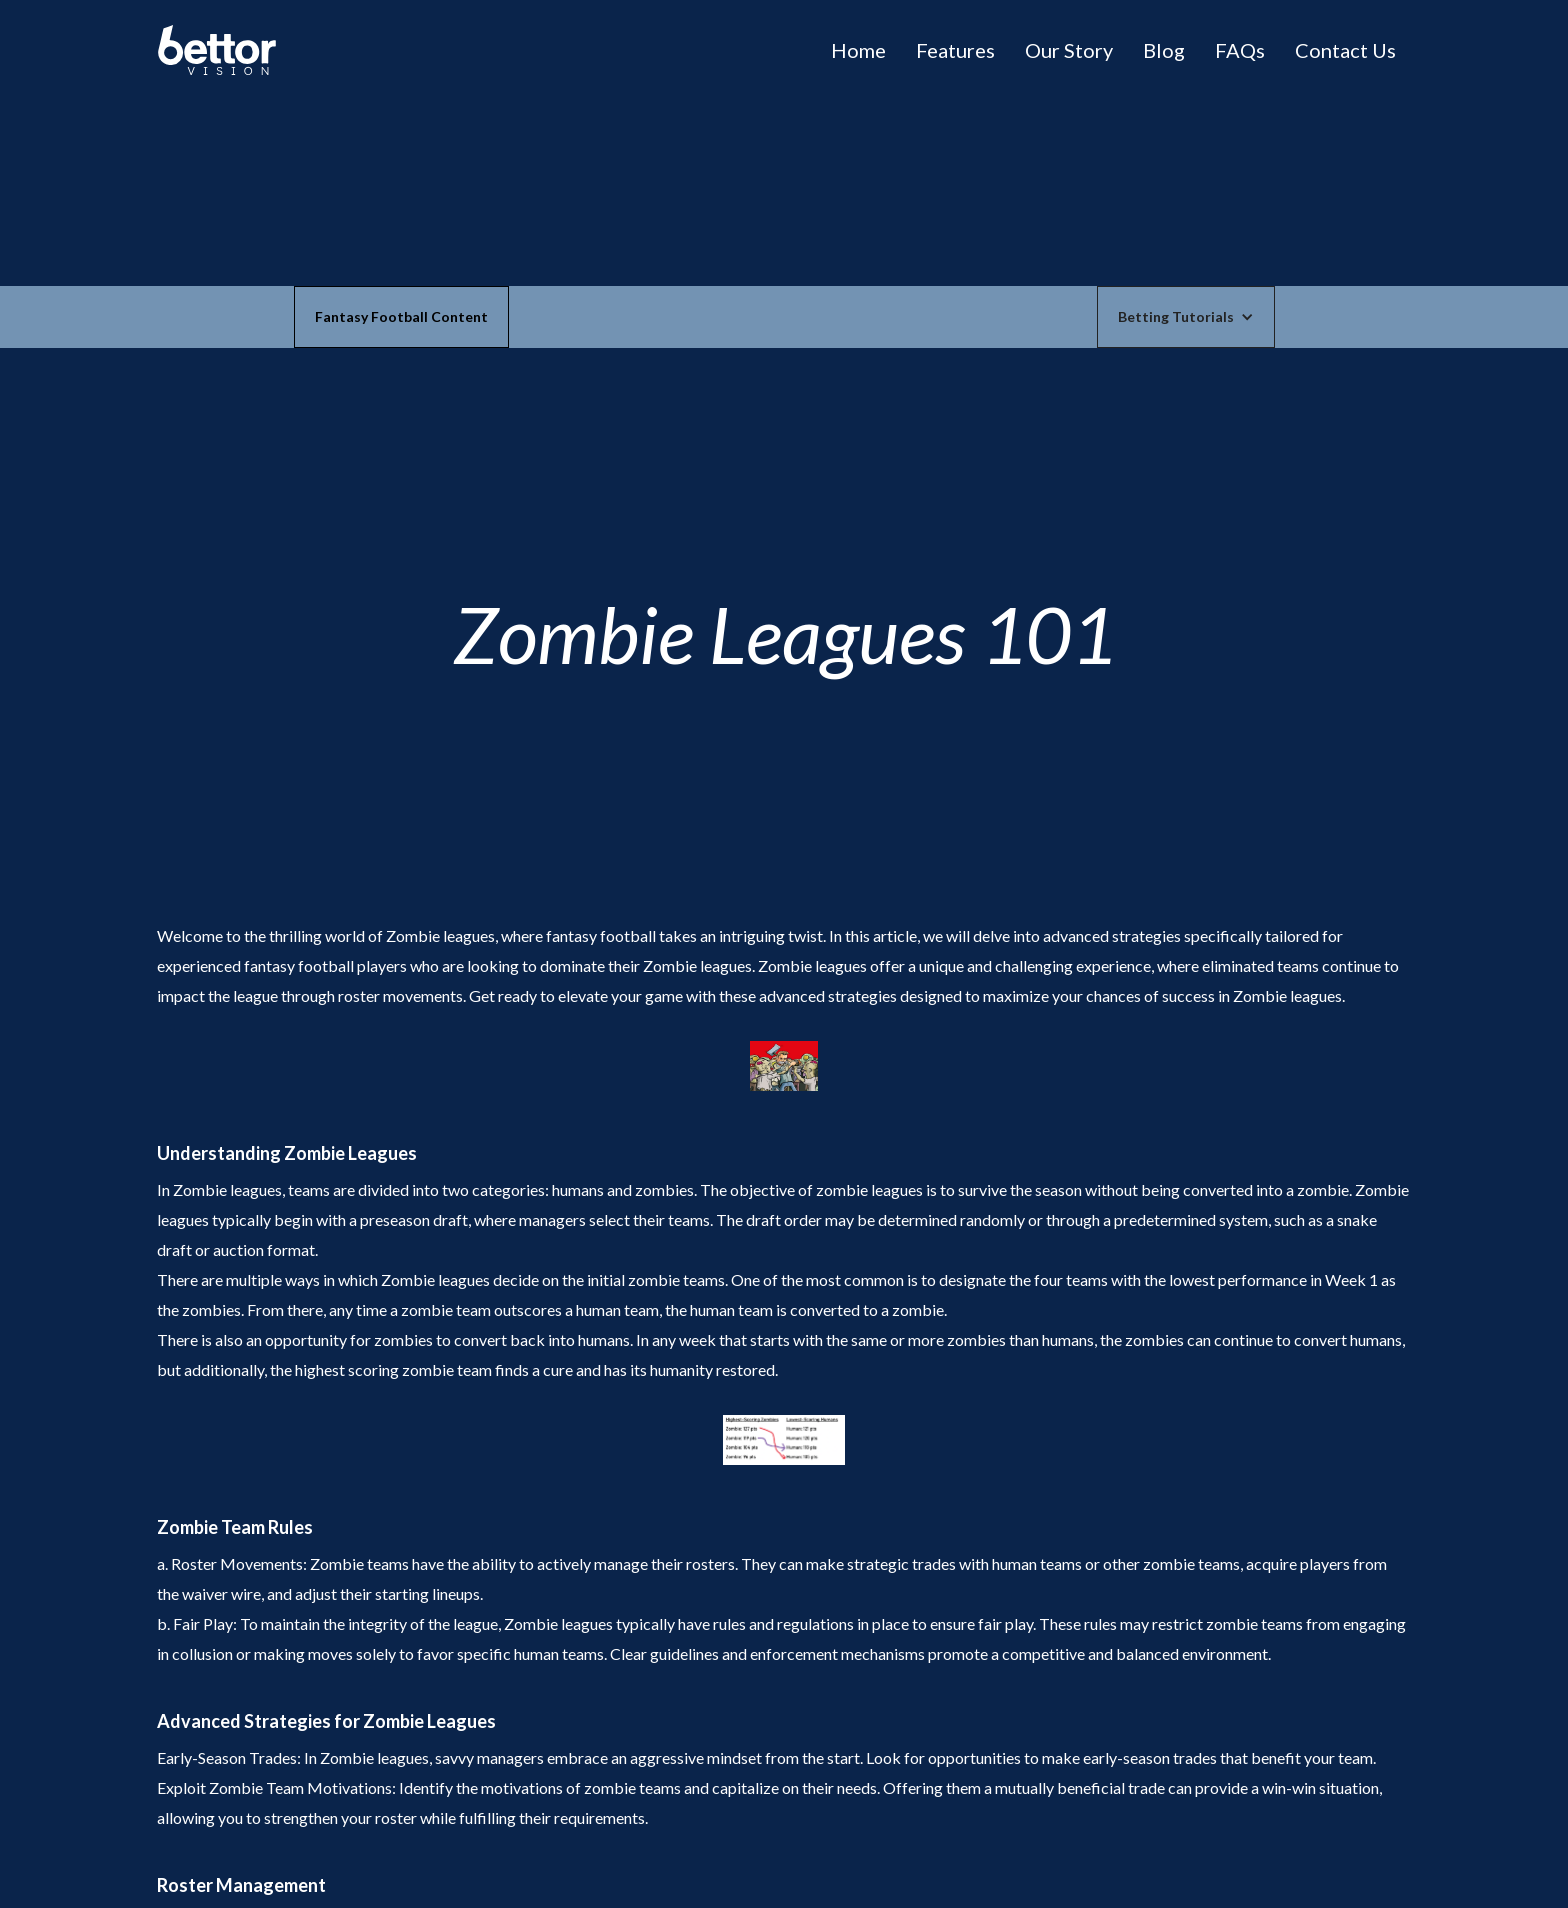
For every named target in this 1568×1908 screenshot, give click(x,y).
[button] (1186, 317)
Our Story (1069, 50)
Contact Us (1345, 50)
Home (858, 50)
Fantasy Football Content (401, 316)
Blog (1164, 50)
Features (955, 50)
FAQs (1240, 50)
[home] (217, 50)
